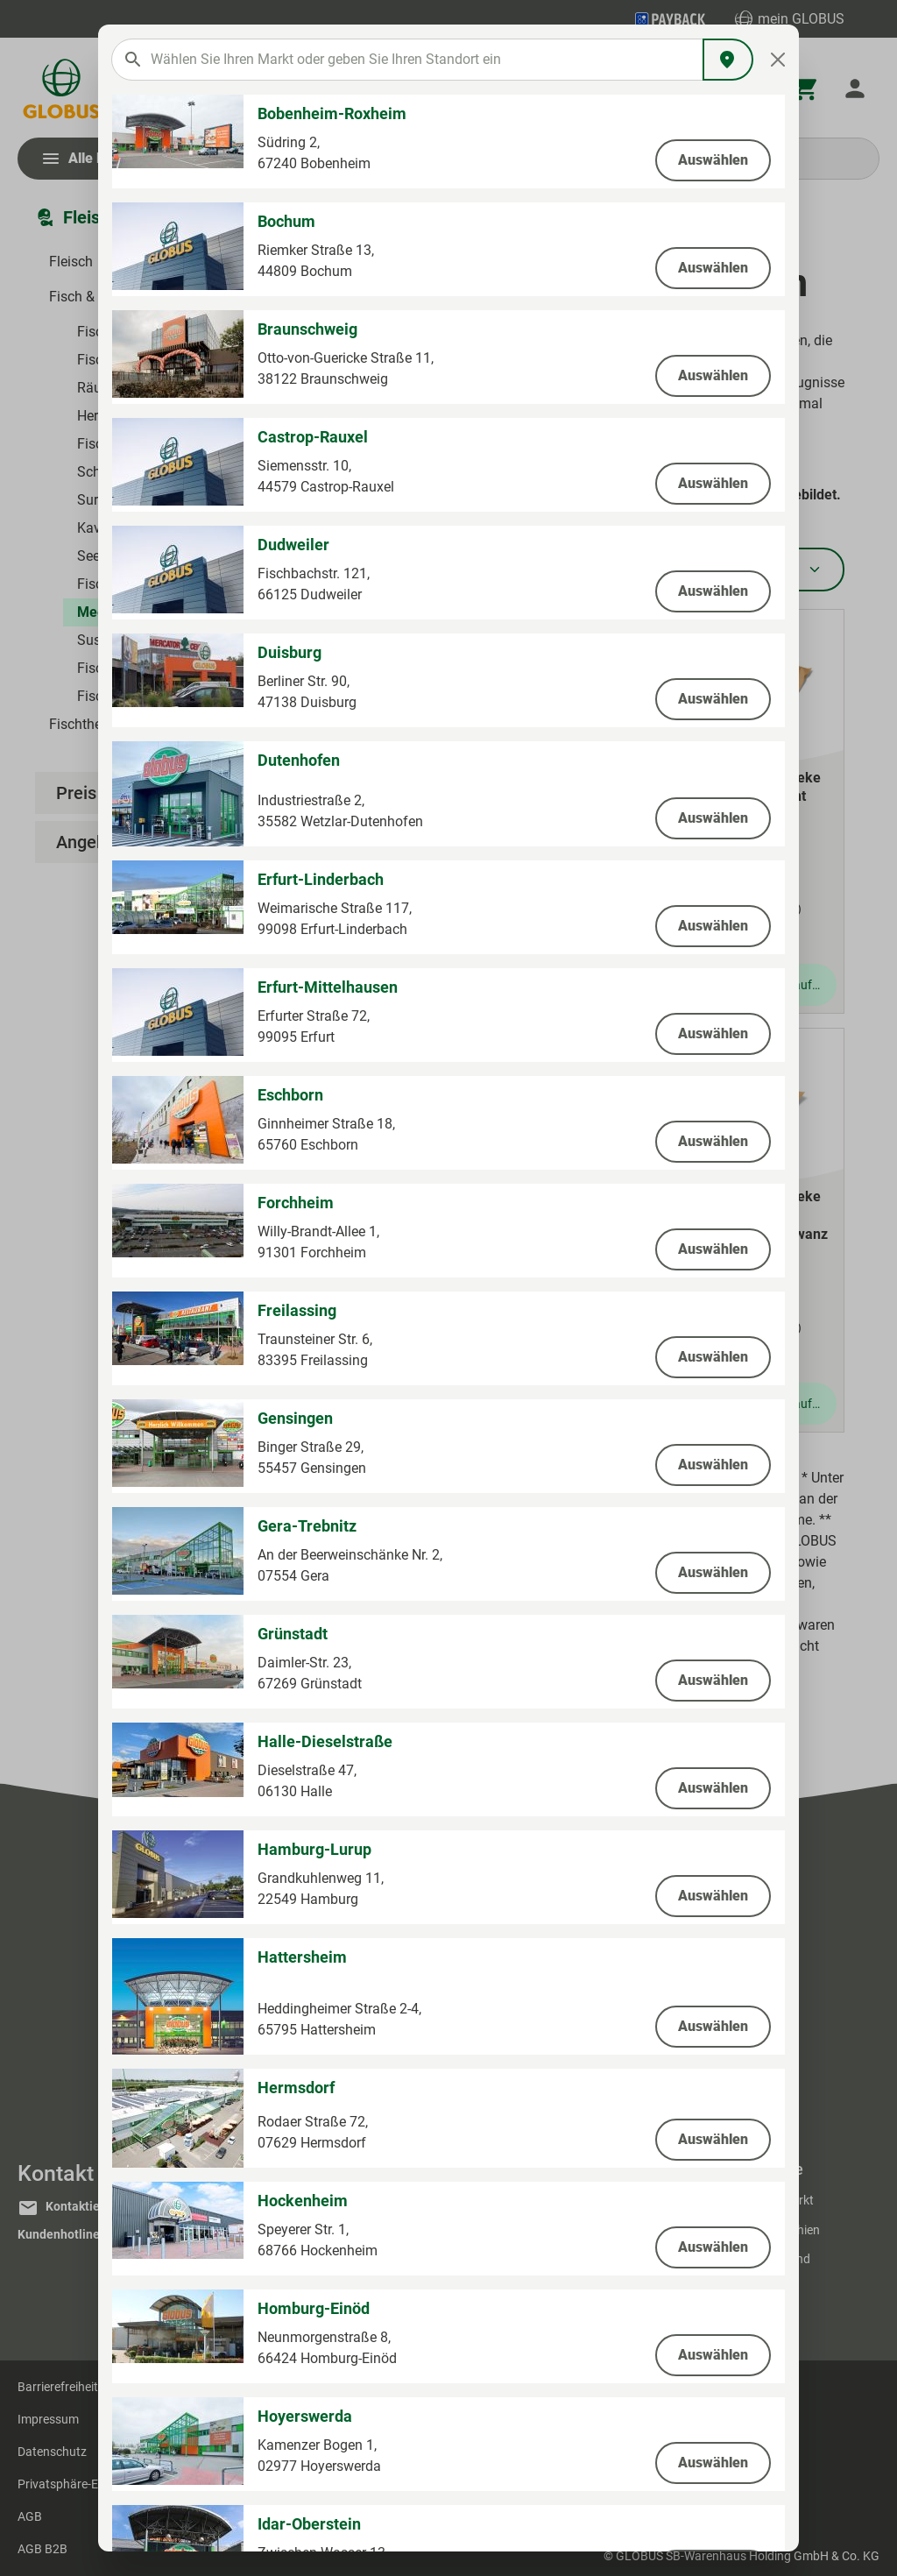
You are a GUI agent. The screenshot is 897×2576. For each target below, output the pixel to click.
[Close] (778, 59)
